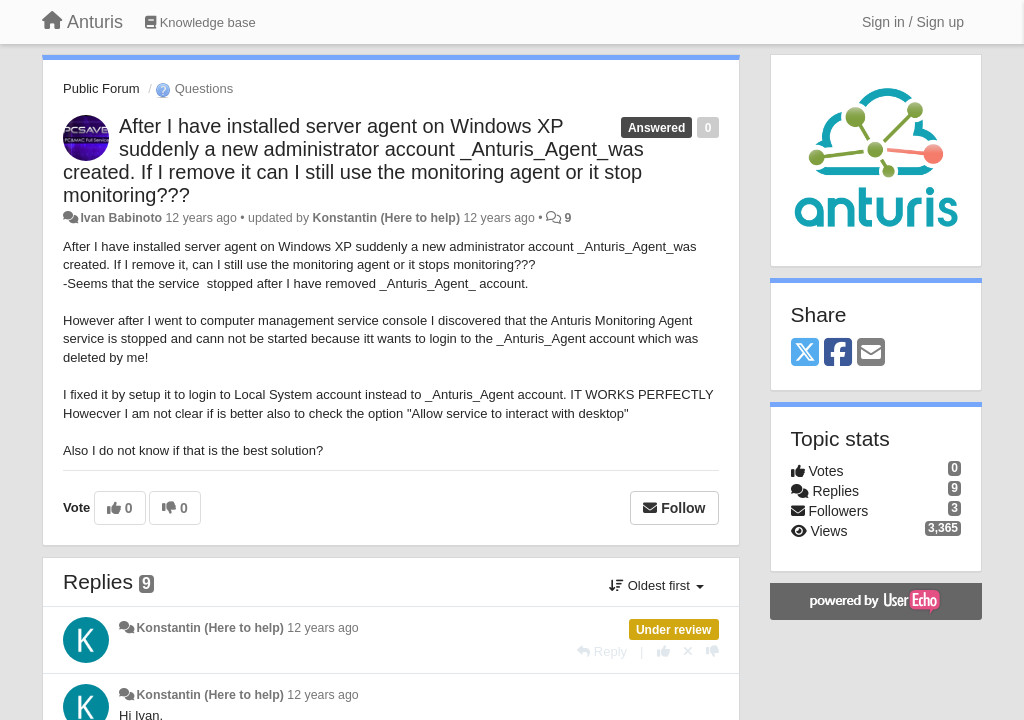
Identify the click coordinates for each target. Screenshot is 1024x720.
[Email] (871, 353)
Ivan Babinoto (121, 218)
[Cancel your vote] (688, 651)
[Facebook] (838, 353)
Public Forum (101, 88)
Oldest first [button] (656, 585)
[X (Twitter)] (805, 353)
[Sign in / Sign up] (913, 22)
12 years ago (322, 628)
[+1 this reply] (663, 651)
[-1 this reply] (712, 651)
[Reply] (602, 651)
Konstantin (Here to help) (386, 218)
